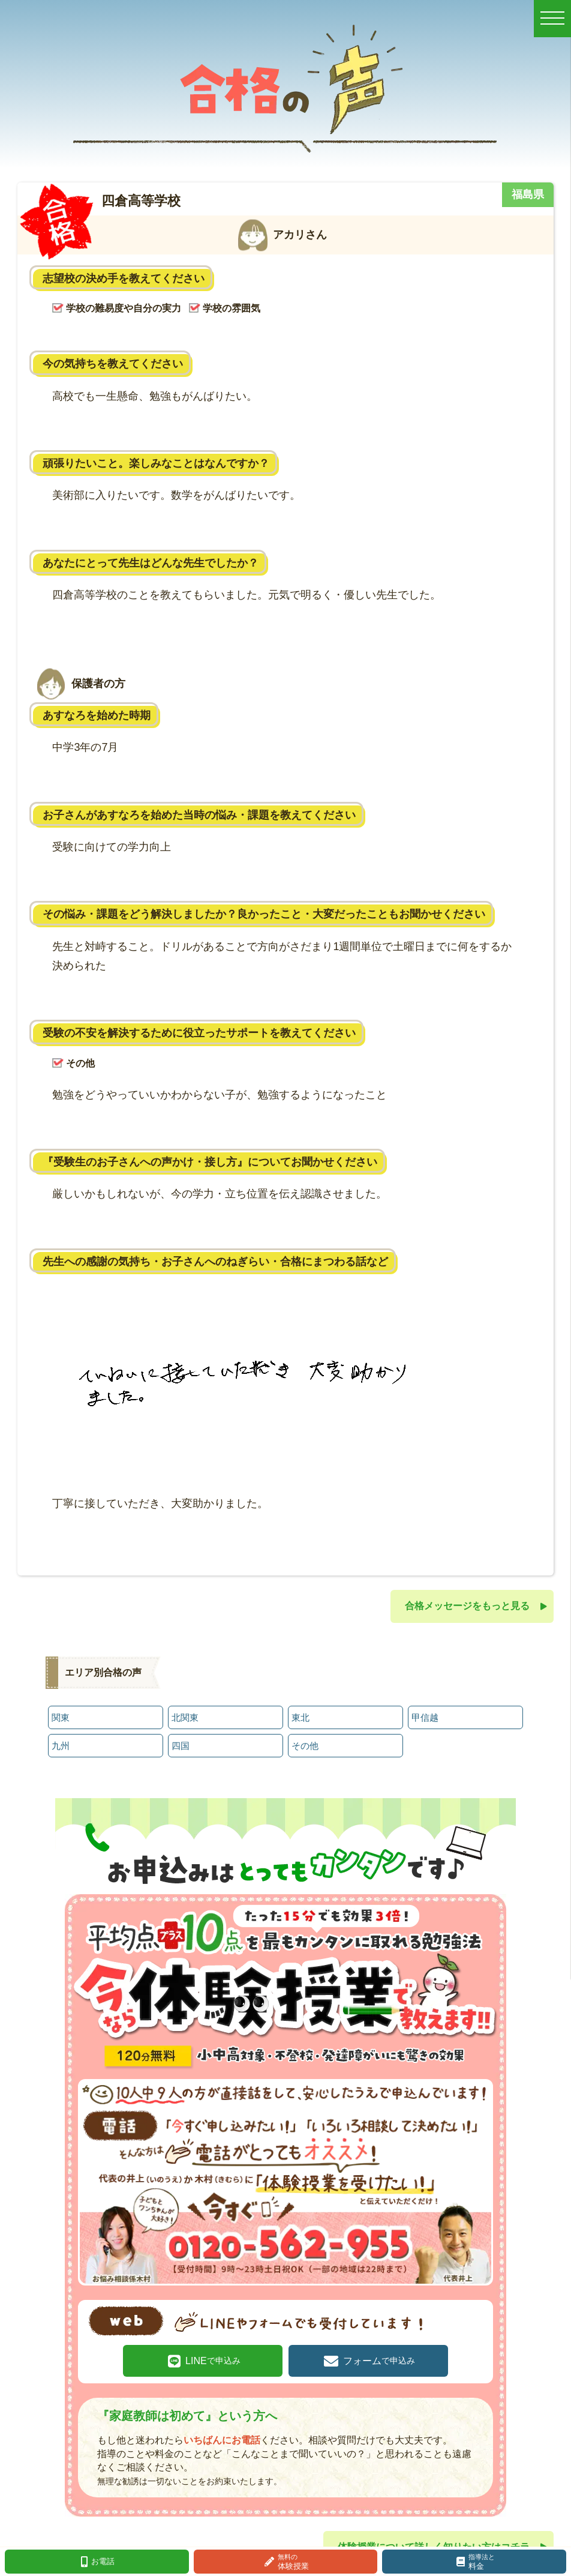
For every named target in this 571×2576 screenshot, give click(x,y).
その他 (304, 1743)
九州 (61, 1743)
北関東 (185, 1716)
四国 (181, 1743)
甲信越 (424, 1716)
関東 (61, 1716)
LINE (219, 2355)
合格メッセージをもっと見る (467, 1606)
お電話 (103, 2561)
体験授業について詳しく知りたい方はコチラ (434, 2540)
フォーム (372, 2355)
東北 (300, 1716)
